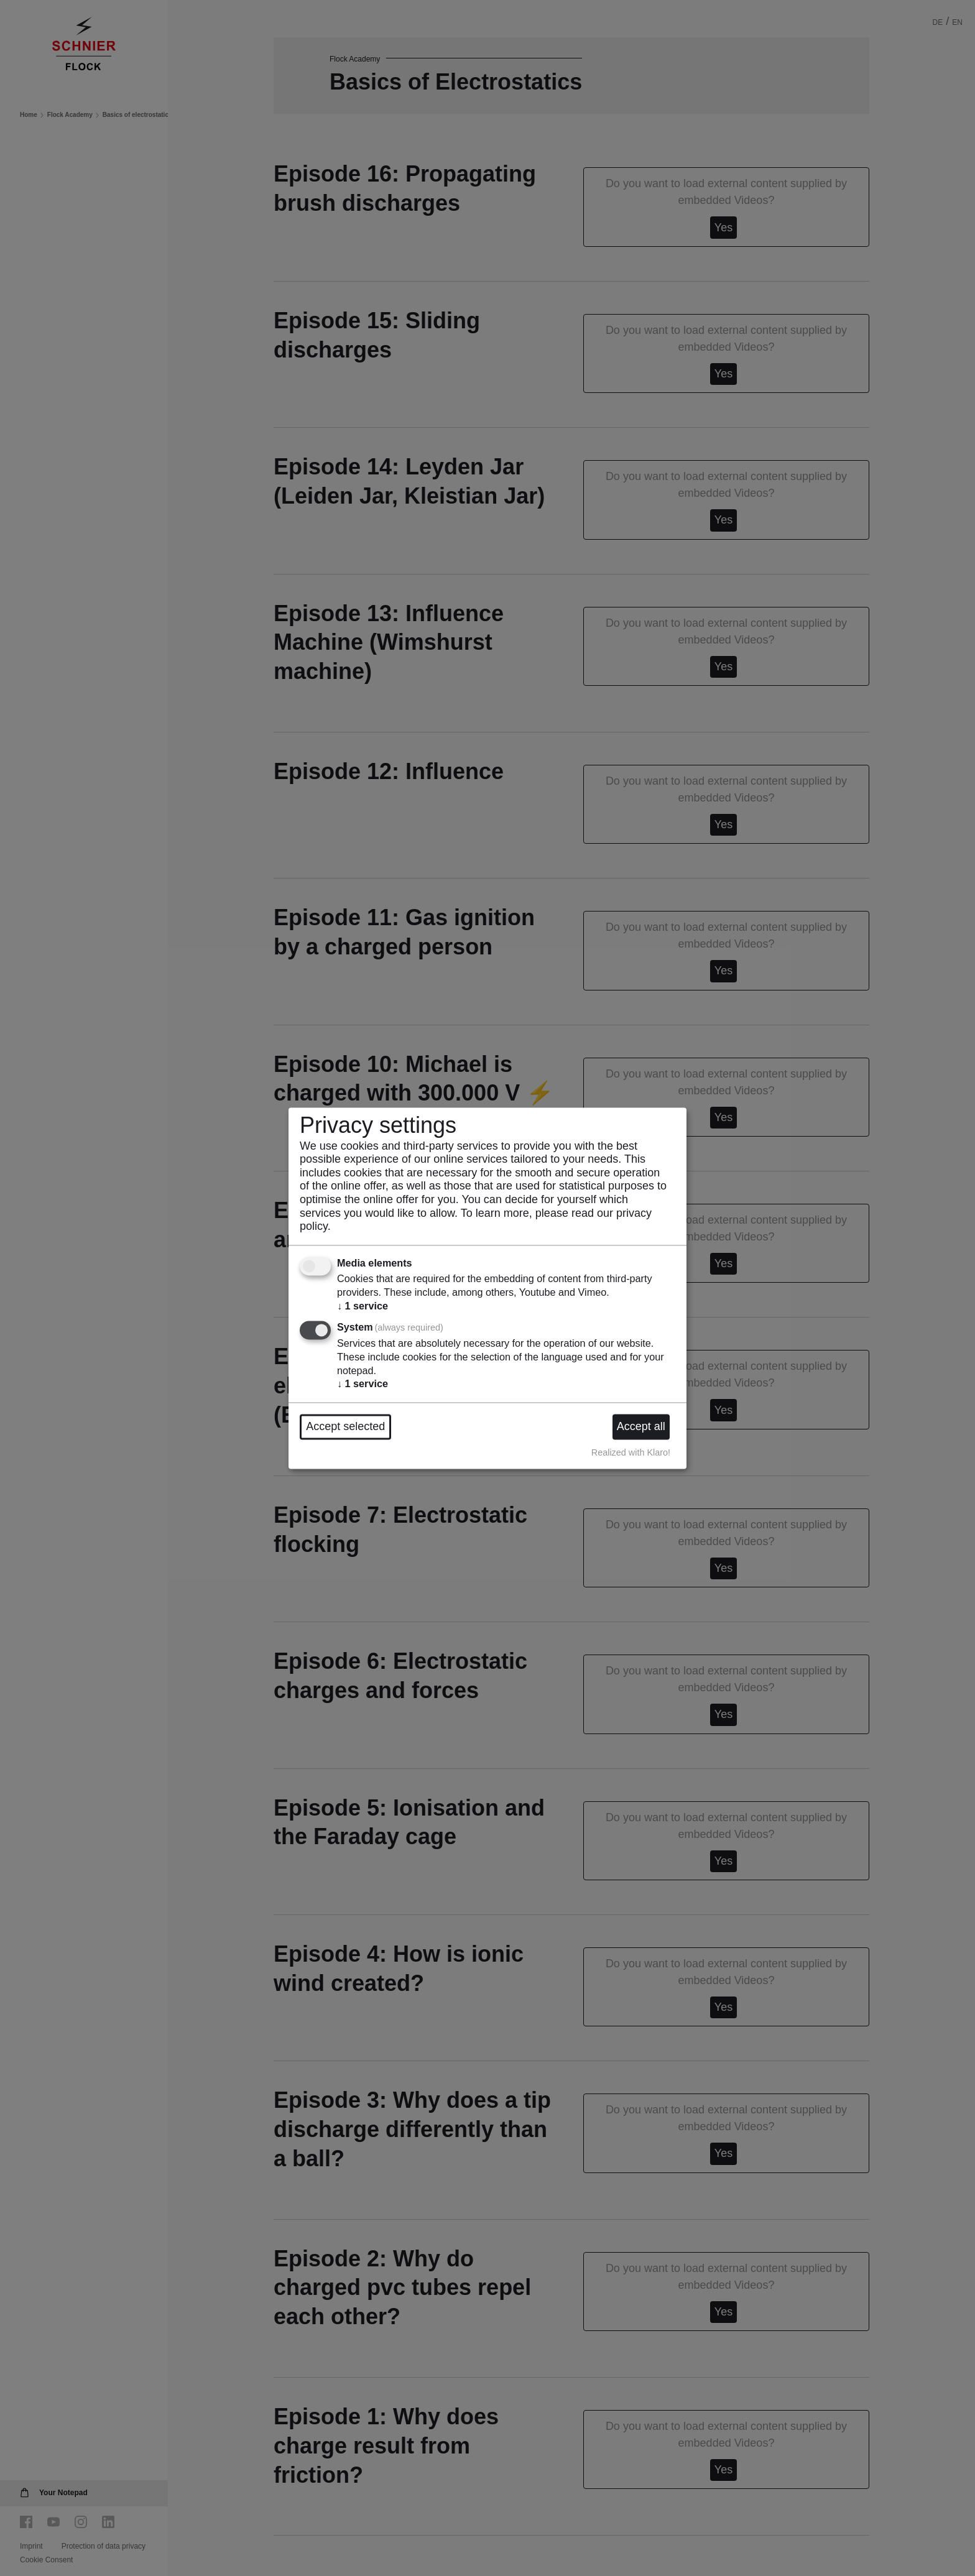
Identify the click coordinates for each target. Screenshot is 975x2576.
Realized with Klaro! (630, 1453)
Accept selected (345, 1426)
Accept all (641, 1426)
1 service (362, 1305)
